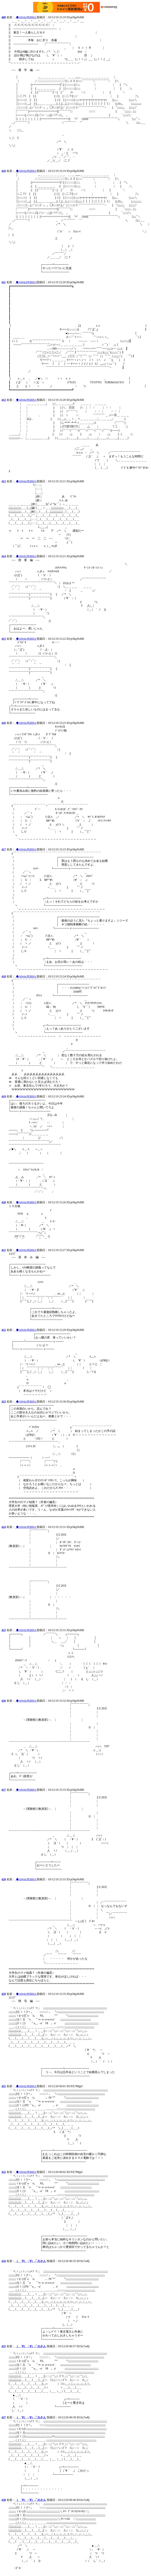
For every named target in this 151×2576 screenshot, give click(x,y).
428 (3, 1879)
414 (3, 556)
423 (3, 1401)
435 (3, 2346)
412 (3, 399)
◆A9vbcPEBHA (26, 17)
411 (3, 282)
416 (3, 722)
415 (3, 638)
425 (3, 1630)
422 (3, 1329)
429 (3, 1993)
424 (3, 1527)
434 (3, 2261)
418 (3, 976)
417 (3, 849)
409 (3, 17)
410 (3, 170)
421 (3, 1250)
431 (3, 2086)
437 (3, 2417)
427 (3, 1789)
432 (3, 2172)
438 (3, 2499)
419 (3, 1096)
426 (3, 1700)
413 (3, 481)
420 (3, 1202)
